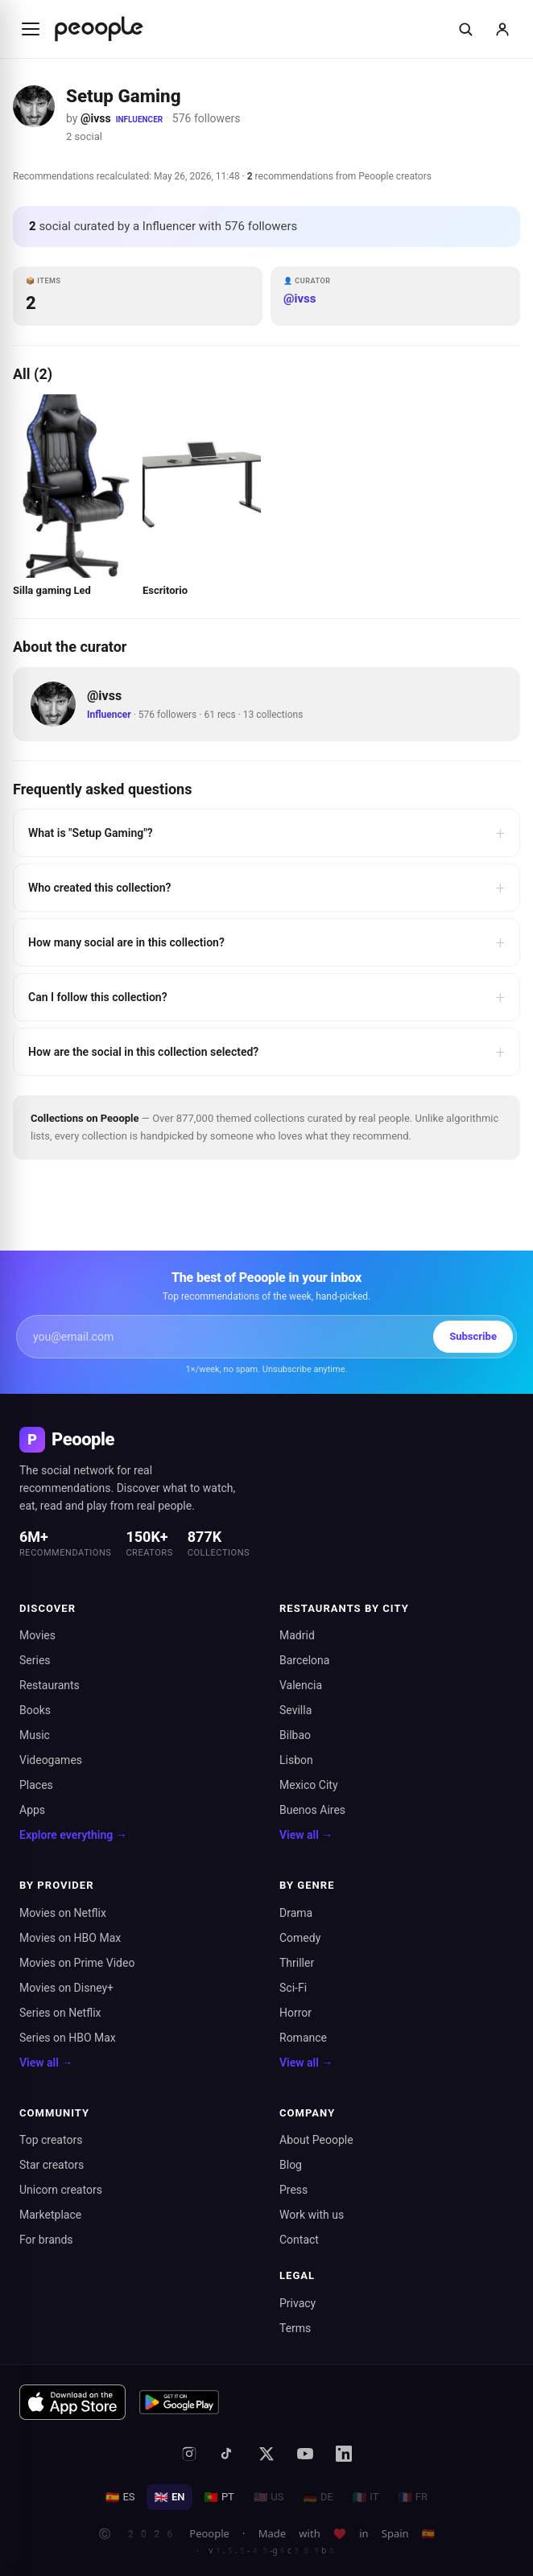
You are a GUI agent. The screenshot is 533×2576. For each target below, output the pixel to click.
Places (36, 1784)
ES (120, 2497)
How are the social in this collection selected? (266, 1052)
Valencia (300, 1685)
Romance (303, 2037)
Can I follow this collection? (266, 997)
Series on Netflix (60, 2012)
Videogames (50, 1760)
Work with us (311, 2214)
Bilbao (295, 1735)
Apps (32, 1809)
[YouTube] (305, 2453)
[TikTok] (228, 2453)
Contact (299, 2239)
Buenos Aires (312, 1809)
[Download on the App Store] (72, 2402)
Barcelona (304, 1660)
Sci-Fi (293, 1987)
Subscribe (473, 1336)
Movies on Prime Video (76, 1962)
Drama (295, 1912)
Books (35, 1710)
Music (34, 1735)
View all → (306, 1834)
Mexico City (308, 1784)
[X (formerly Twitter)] (266, 2453)
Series (35, 1660)
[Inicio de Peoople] (99, 29)
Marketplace (50, 2214)
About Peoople (316, 2139)
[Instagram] (189, 2453)
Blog (290, 2164)
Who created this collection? (266, 888)
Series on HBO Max (67, 2037)
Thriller (296, 1962)
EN (170, 2497)
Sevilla (295, 1710)
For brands (46, 2239)
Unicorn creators (60, 2189)
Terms (295, 2328)
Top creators (50, 2139)
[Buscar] (465, 29)
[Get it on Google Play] (179, 2402)
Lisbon (296, 1760)
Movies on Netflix (62, 1912)
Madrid (297, 1635)
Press (293, 2189)
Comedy (299, 1937)
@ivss (96, 118)
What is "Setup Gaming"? (266, 833)
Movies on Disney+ (66, 1987)
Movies (37, 1635)
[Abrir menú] (30, 29)
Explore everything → (73, 1834)
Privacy (297, 2303)
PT (218, 2497)
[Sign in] (502, 29)
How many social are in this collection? (266, 942)
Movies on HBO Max (70, 1937)
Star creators (51, 2164)
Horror (295, 2012)
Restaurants (49, 1685)
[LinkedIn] (344, 2453)
